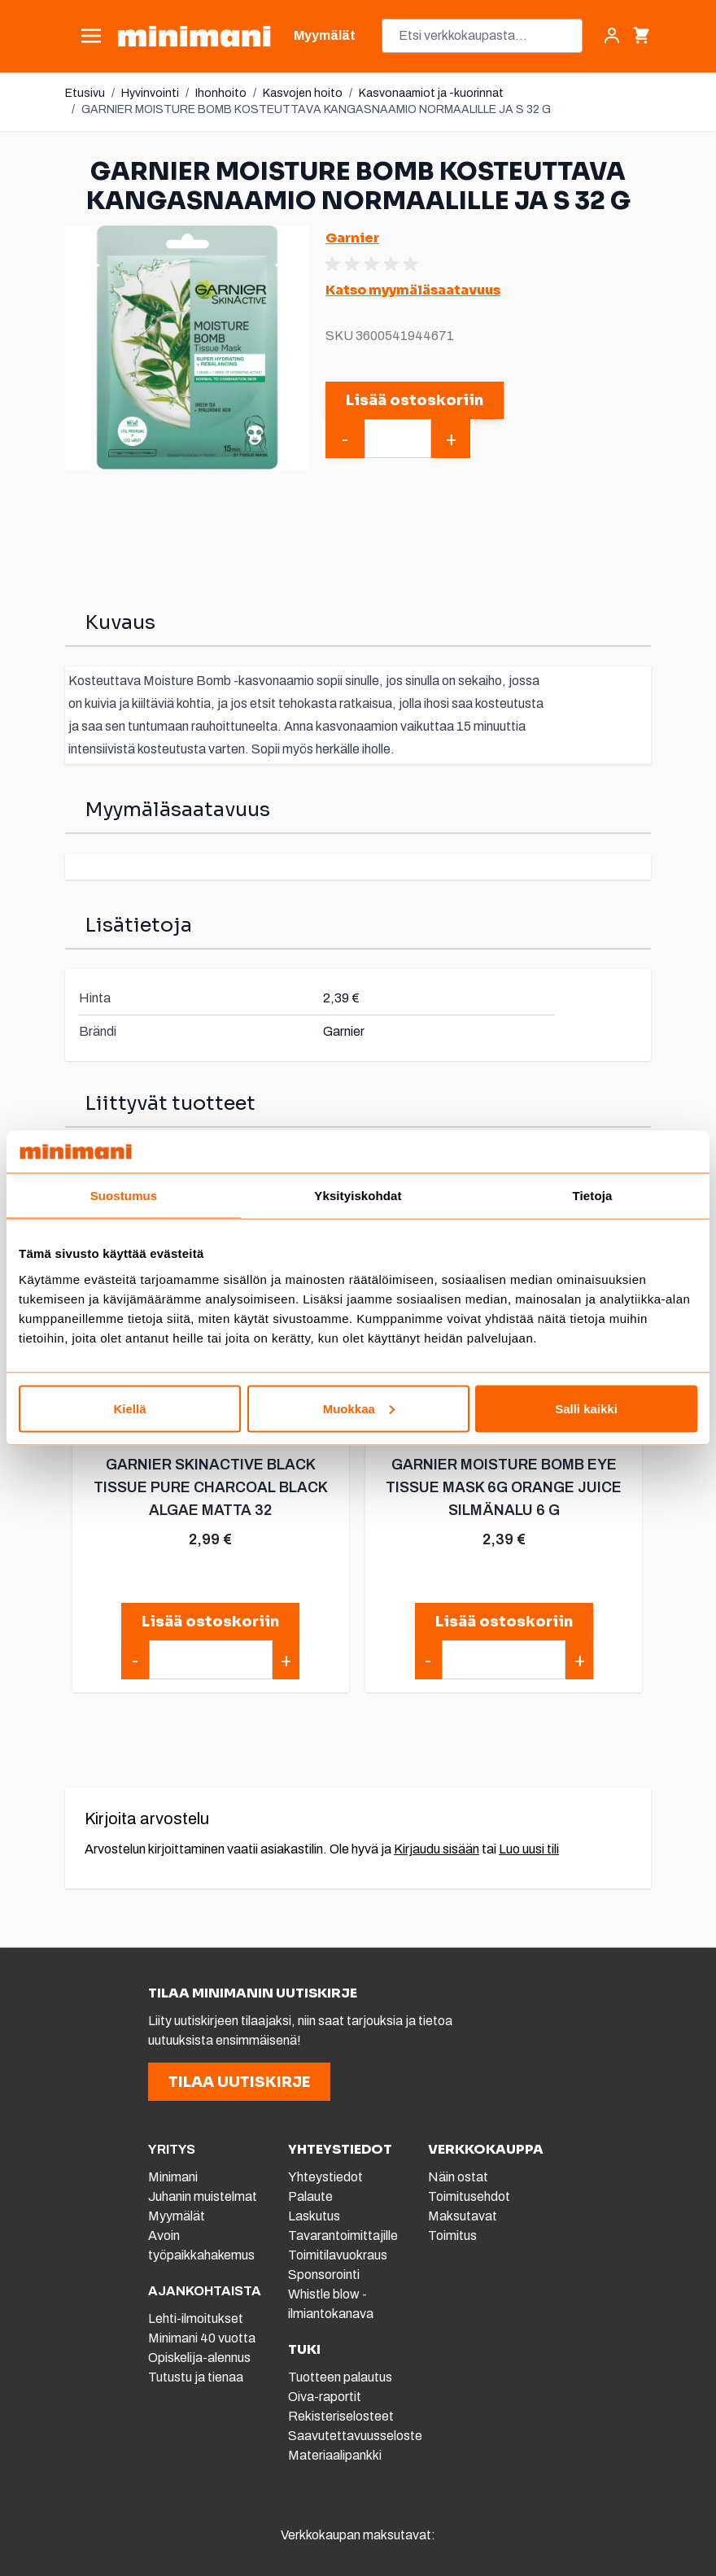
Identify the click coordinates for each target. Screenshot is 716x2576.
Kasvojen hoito (303, 93)
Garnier (352, 238)
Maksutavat (462, 2216)
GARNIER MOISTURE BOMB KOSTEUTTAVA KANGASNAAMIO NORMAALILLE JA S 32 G (316, 109)
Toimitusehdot (469, 2196)
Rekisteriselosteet (341, 2416)
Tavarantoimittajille (343, 2235)
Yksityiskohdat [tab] (357, 1196)
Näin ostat (458, 2177)
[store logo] (194, 36)
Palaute (310, 2196)
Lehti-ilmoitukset (195, 2318)
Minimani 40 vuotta (201, 2338)
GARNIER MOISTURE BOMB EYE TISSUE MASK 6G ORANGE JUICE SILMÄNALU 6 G (503, 1487)
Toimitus (452, 2235)
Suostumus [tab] (124, 1196)
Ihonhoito (221, 93)
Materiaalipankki (335, 2455)
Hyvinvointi (150, 93)
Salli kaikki (586, 1408)
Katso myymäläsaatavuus (412, 290)
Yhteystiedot (325, 2177)
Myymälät (176, 2216)
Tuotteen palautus (341, 2377)
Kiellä (129, 1408)
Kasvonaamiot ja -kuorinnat (431, 93)
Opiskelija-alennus (199, 2357)
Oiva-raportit (324, 2397)
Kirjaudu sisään (436, 1849)
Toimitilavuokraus (337, 2255)
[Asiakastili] (612, 36)
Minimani (173, 2177)
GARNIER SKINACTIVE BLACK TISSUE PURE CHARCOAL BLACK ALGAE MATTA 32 (210, 1487)
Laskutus (314, 2216)
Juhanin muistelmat (202, 2196)
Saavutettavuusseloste (355, 2436)
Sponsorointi (324, 2274)
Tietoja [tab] (593, 1196)
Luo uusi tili (529, 1849)
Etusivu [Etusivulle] (85, 93)
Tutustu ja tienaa (195, 2377)
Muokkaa (359, 1408)
